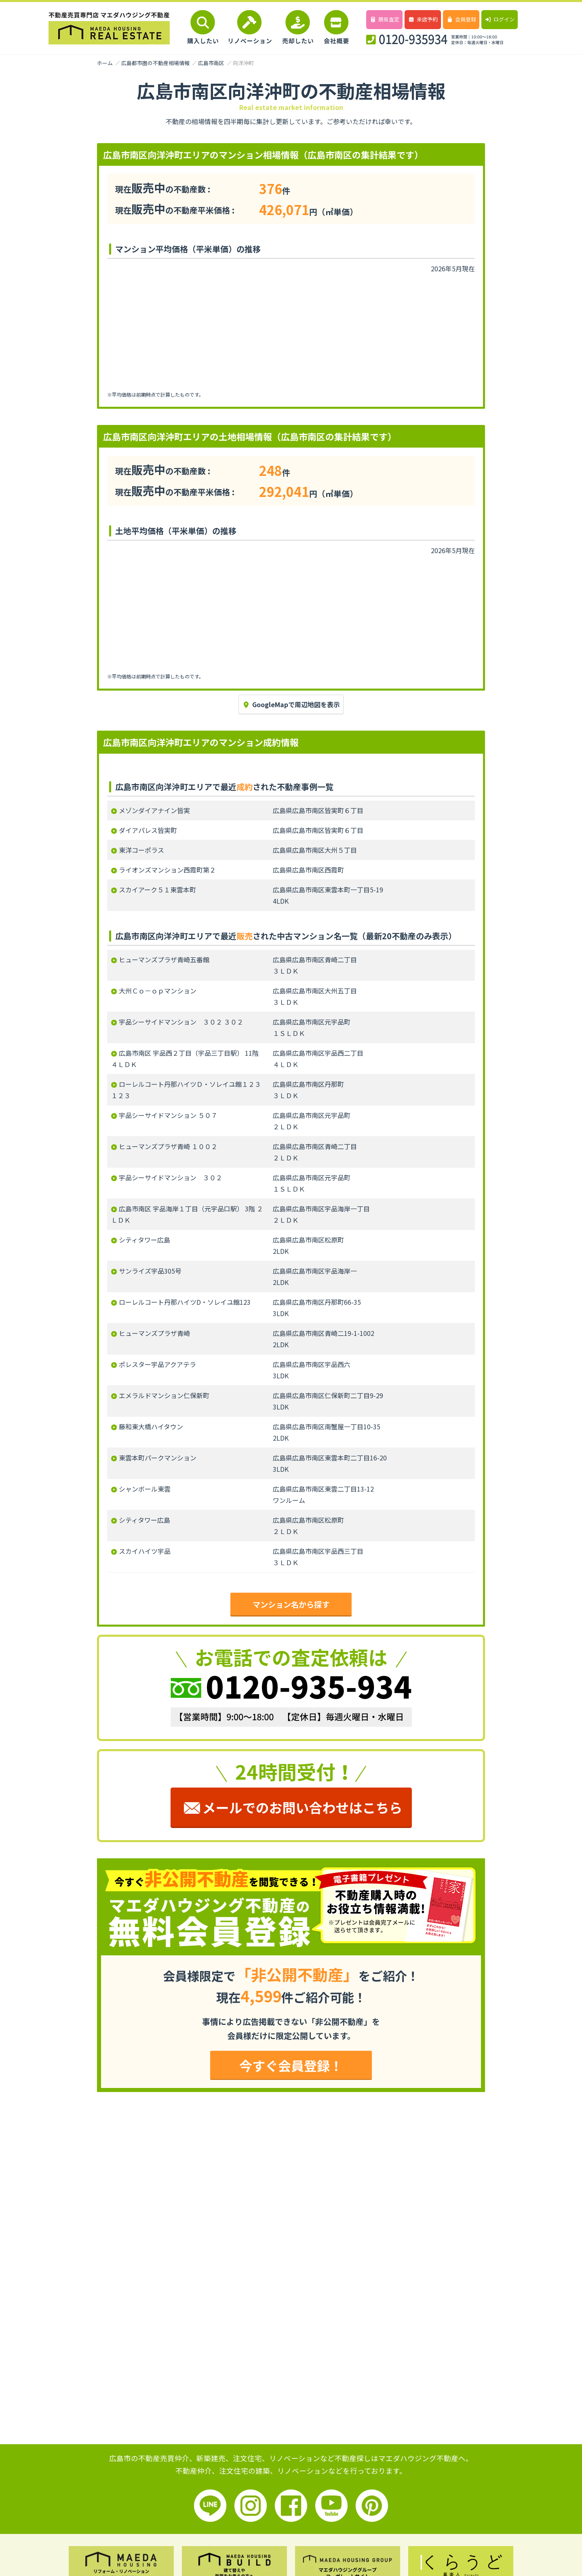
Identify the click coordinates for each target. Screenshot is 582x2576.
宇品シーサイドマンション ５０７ (168, 1115)
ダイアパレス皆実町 (148, 830)
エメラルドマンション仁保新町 (164, 1395)
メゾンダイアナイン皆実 (154, 810)
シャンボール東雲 (145, 1489)
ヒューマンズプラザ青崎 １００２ (168, 1146)
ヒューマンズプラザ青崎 (154, 1333)
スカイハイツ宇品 (145, 1551)
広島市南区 (211, 63)
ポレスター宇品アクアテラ (157, 1364)
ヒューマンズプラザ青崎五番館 (164, 959)
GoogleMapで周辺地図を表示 (291, 704)
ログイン (499, 19)
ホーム (105, 63)
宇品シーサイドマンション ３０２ (170, 1177)
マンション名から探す (291, 1604)
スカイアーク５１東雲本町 (157, 889)
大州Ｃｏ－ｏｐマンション (157, 990)
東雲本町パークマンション (157, 1457)
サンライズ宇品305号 (150, 1271)
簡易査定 (384, 19)
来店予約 (422, 19)
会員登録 (461, 19)
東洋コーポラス (141, 850)
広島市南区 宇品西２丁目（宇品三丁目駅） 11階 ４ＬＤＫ (185, 1058)
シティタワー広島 (144, 1240)
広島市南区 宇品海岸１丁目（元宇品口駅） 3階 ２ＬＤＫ (187, 1214)
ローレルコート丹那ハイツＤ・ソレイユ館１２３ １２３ (186, 1089)
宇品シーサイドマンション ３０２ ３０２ (181, 1022)
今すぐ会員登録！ (291, 2065)
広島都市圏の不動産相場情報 (155, 63)
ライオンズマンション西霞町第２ (167, 870)
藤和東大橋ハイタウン (151, 1426)
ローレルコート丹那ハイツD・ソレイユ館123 (185, 1302)
